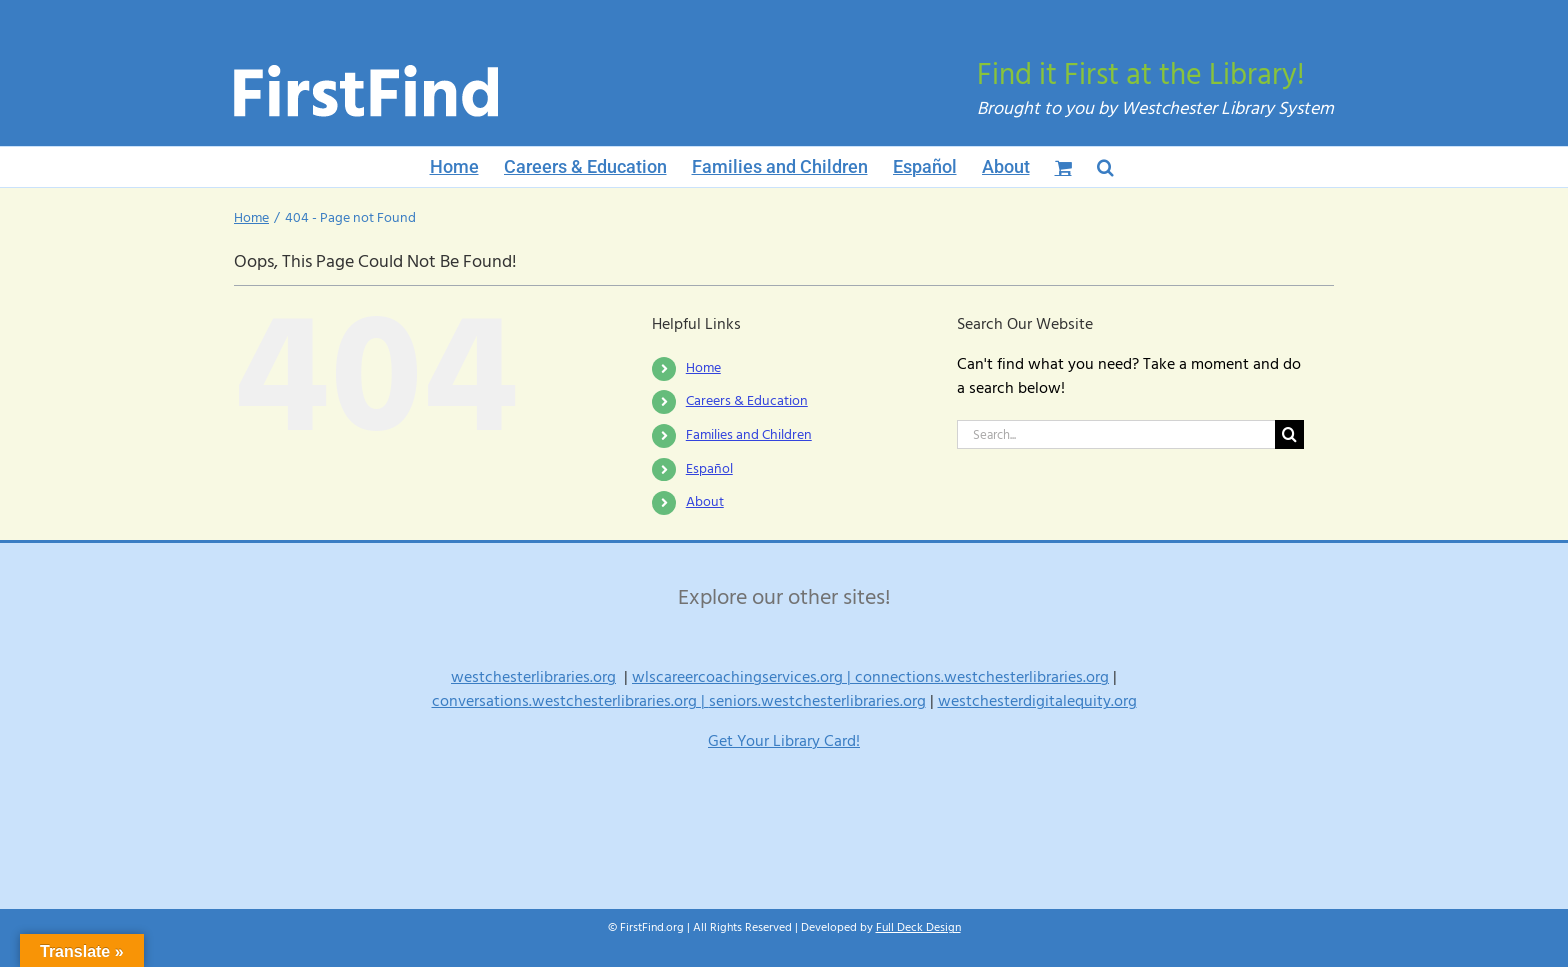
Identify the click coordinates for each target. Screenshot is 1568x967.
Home (703, 368)
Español (709, 469)
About (705, 502)
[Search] (1289, 434)
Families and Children (749, 435)
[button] (1105, 167)
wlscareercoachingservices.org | (743, 677)
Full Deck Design (918, 927)
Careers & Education (747, 401)
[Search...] (1116, 434)
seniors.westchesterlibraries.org (817, 701)
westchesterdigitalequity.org (1037, 701)
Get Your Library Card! (784, 741)
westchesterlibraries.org (533, 677)
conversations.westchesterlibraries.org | (570, 701)
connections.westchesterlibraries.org (982, 677)
